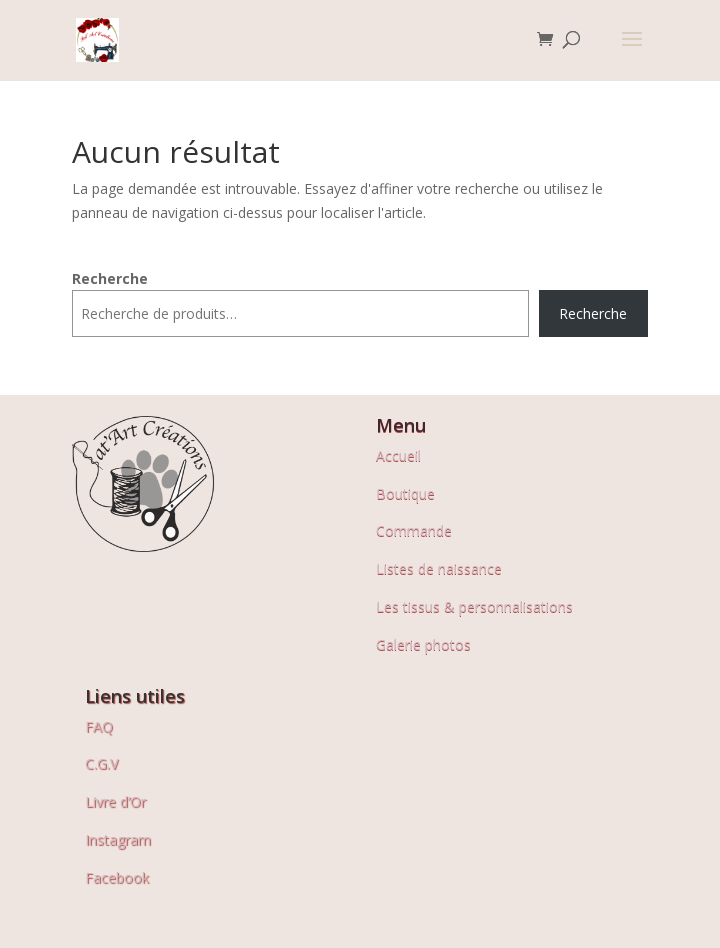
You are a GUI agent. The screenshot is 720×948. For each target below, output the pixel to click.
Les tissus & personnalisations (474, 606)
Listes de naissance (439, 568)
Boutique (405, 493)
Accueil (398, 455)
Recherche (110, 278)
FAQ (99, 726)
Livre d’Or (115, 801)
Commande (414, 530)
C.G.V (101, 763)
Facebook (117, 877)
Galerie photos (423, 644)
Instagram (118, 839)
